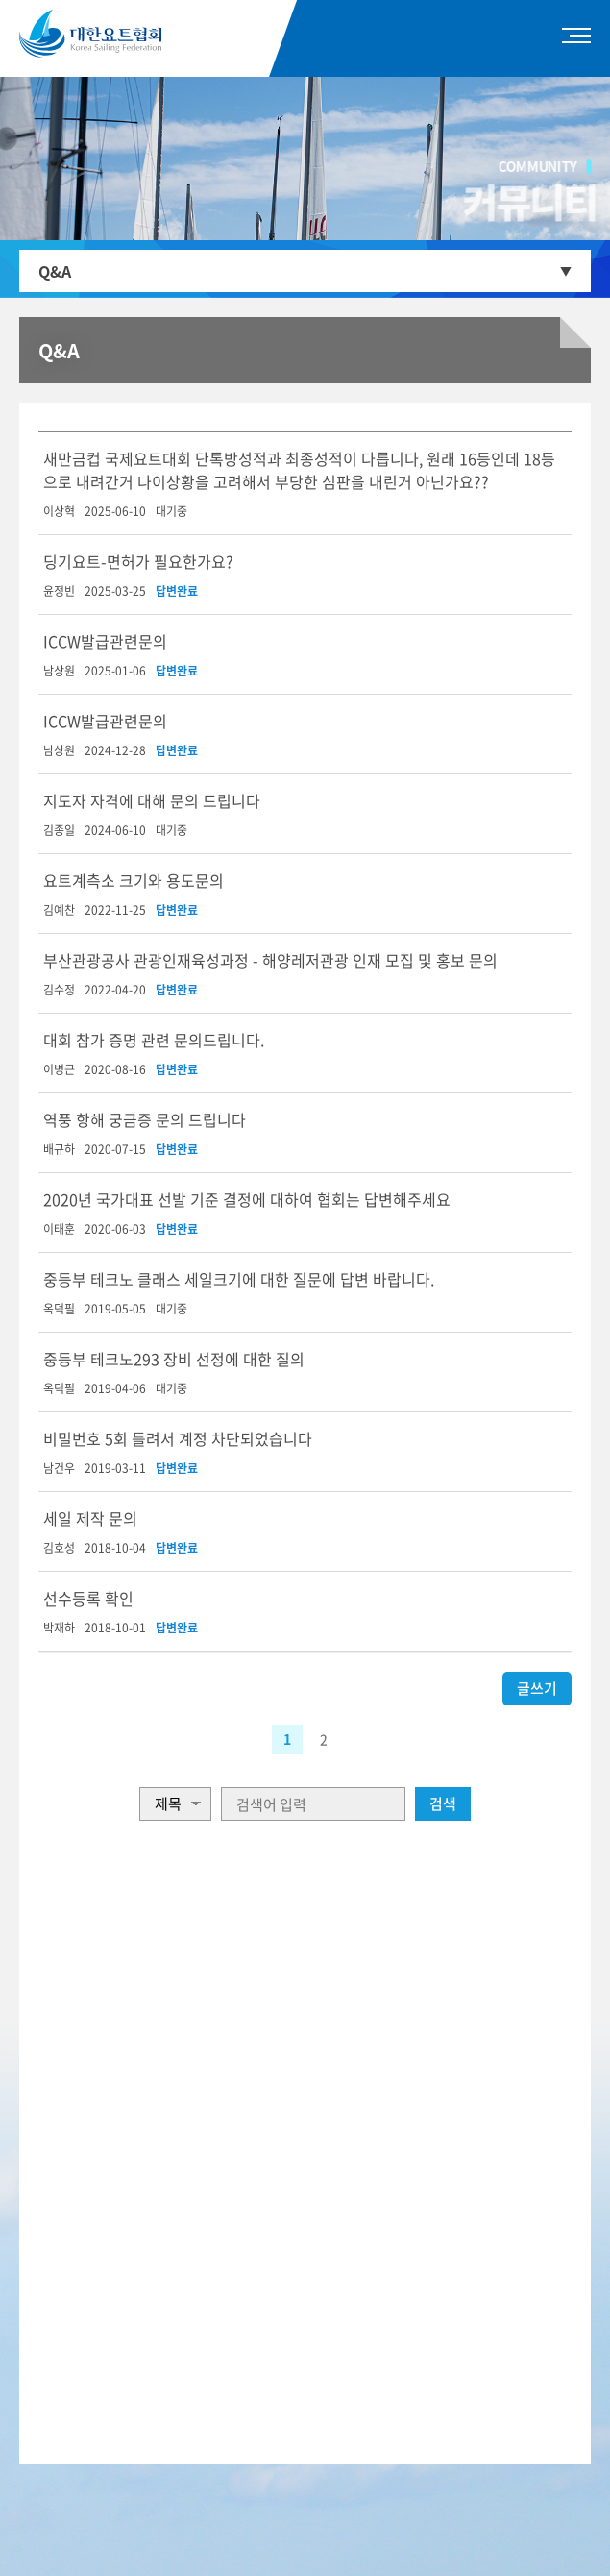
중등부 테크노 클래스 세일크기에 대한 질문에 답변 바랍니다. (238, 1278)
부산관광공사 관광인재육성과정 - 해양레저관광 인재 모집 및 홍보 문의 (270, 959)
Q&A (54, 270)
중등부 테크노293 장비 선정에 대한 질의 (174, 1358)
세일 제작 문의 (90, 1518)
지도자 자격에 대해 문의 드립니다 (151, 800)
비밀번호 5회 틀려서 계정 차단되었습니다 (177, 1438)
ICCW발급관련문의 (105, 640)
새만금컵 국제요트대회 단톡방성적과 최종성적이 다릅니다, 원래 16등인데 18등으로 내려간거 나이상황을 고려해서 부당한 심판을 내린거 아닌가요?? (299, 470)
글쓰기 (537, 1688)
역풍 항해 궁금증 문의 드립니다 (144, 1119)
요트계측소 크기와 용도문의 (133, 880)
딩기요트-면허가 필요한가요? (138, 561)
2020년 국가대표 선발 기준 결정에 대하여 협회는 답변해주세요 (247, 1199)
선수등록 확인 (88, 1597)
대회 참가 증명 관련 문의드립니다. (153, 1039)
